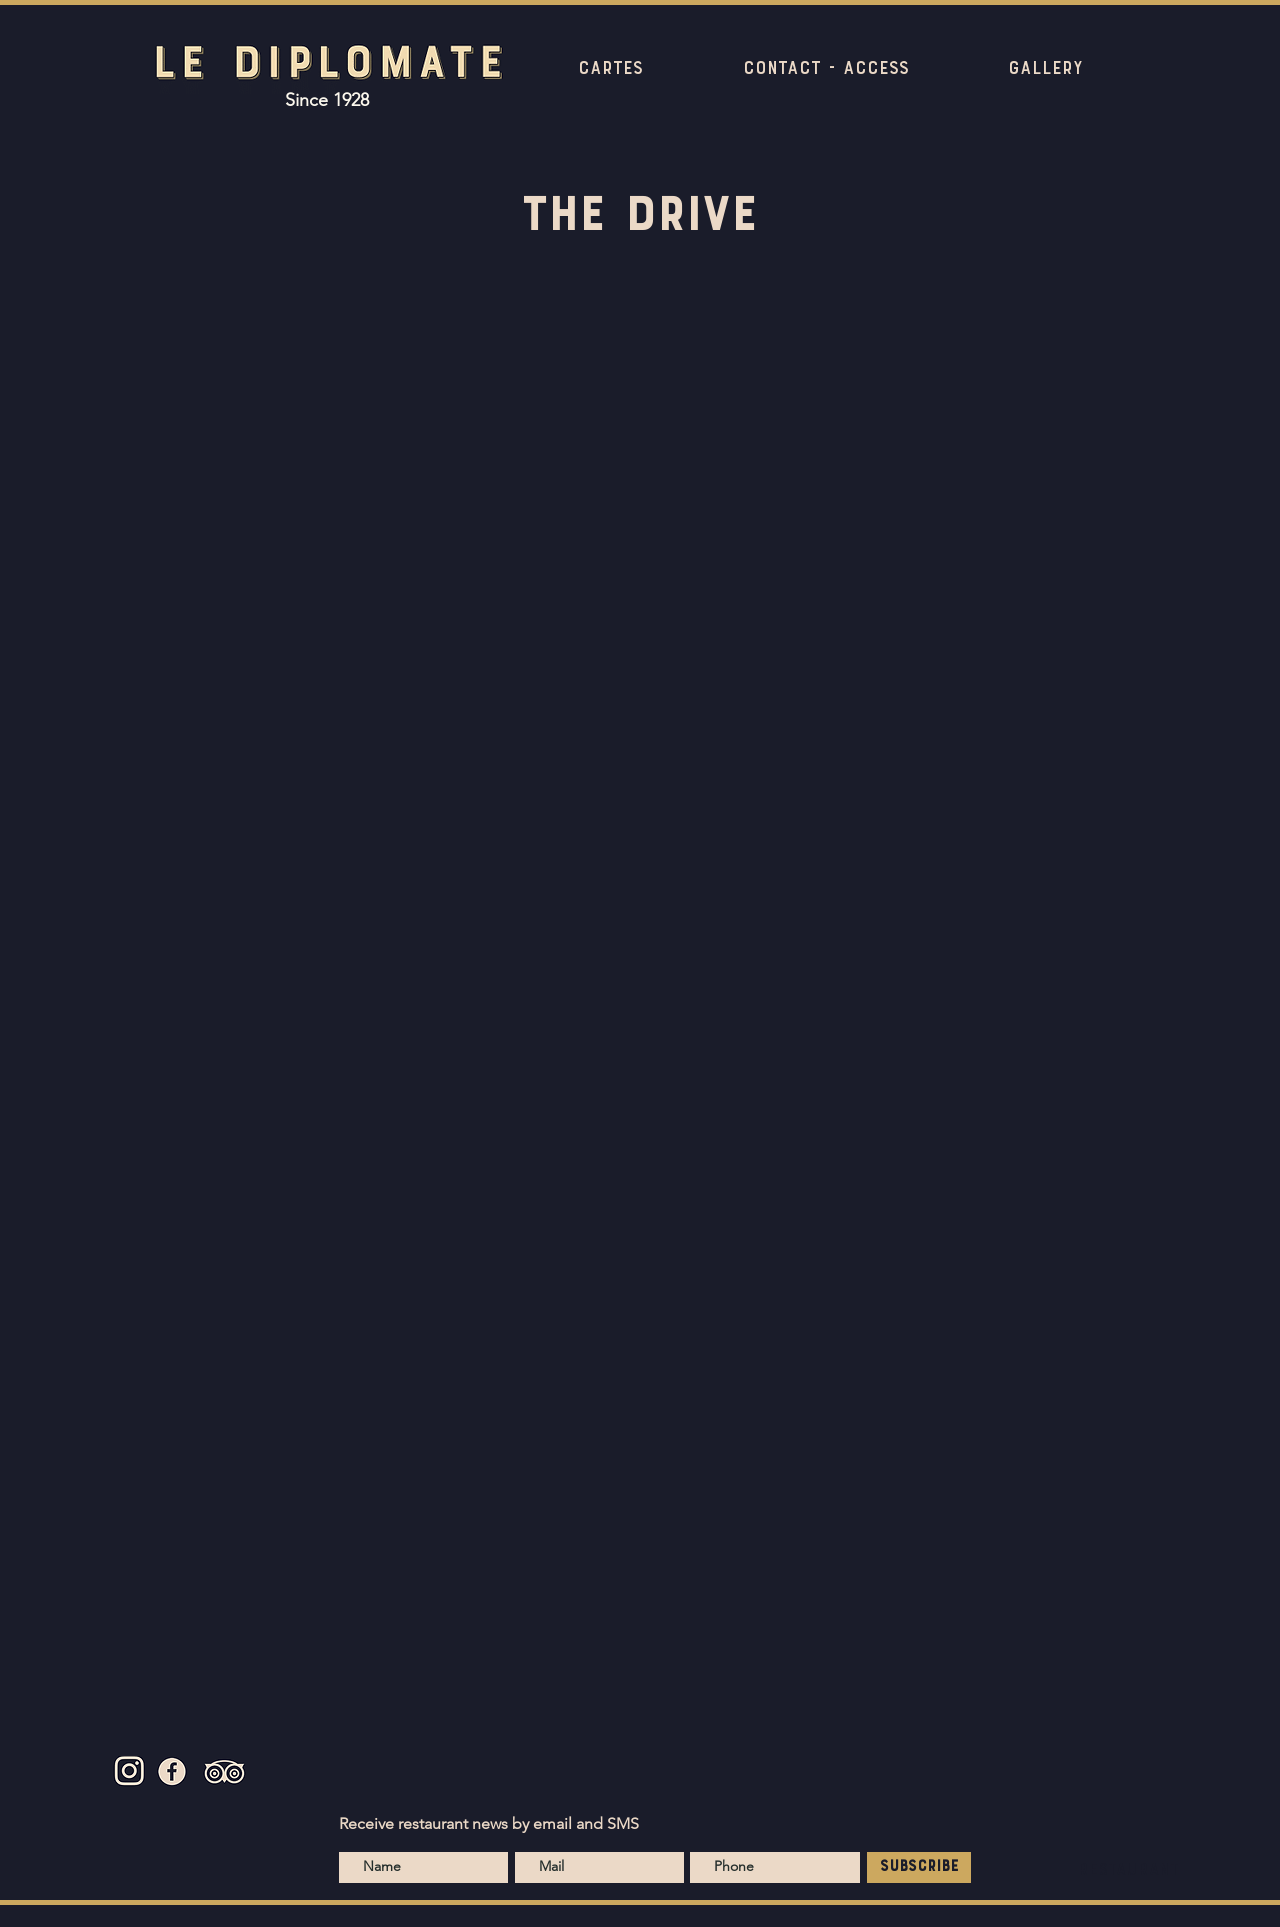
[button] (610, 69)
